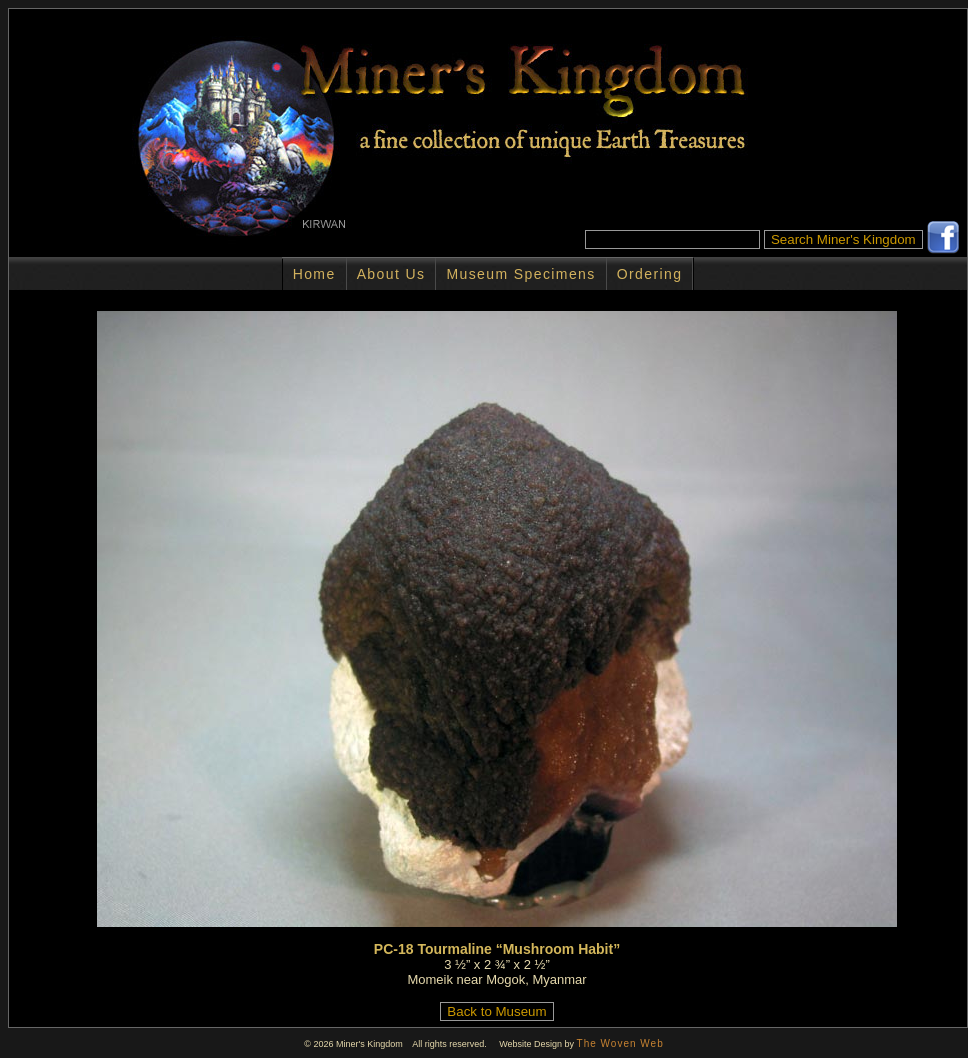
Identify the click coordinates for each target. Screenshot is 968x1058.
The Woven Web (620, 1043)
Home (314, 274)
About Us (391, 274)
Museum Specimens (520, 274)
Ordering (650, 274)
